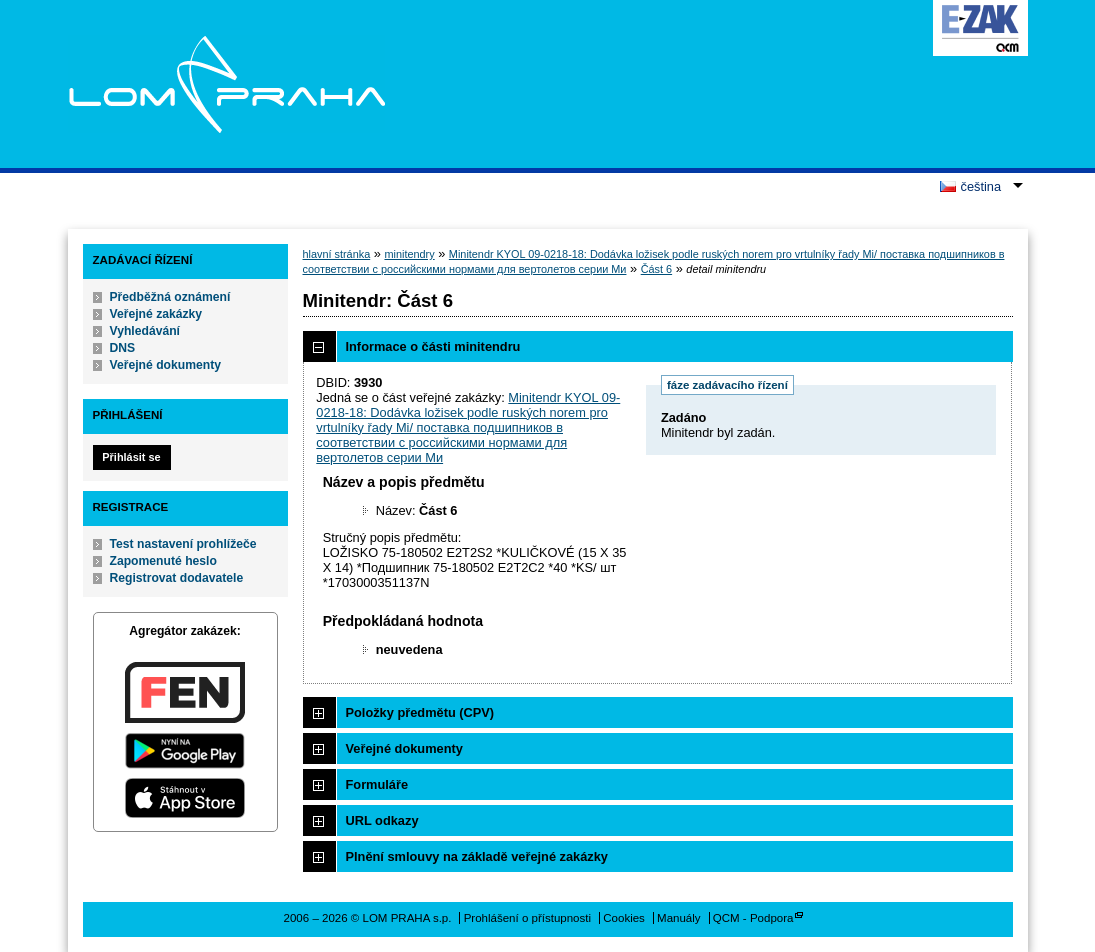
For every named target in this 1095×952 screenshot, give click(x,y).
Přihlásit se (131, 457)
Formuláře (377, 784)
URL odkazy (382, 820)
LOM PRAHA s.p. (226, 84)
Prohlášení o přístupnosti (527, 918)
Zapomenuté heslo (163, 561)
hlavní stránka (337, 254)
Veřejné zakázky (156, 314)
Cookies (624, 918)
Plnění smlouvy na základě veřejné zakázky (477, 856)
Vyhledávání (145, 331)
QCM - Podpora (753, 918)
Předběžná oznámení (170, 297)
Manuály (679, 918)
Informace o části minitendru (433, 346)
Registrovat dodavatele (177, 578)
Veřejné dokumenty (165, 365)
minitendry (409, 254)
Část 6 (656, 269)
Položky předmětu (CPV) (420, 712)
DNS (123, 348)
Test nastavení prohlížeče (183, 544)
